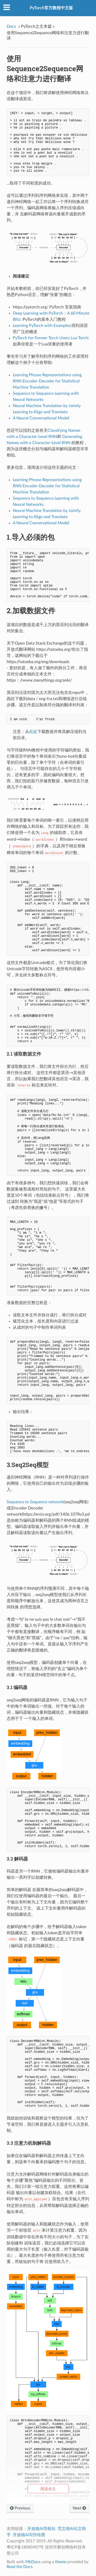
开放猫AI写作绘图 (29, 2535)
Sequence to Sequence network (35, 1502)
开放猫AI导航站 (41, 2529)
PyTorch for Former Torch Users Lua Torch (50, 338)
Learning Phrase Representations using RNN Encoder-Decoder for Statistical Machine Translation (47, 381)
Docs (11, 26)
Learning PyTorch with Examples (41, 326)
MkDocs (32, 2562)
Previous (20, 2508)
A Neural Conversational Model (41, 418)
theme (60, 2562)
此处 (33, 732)
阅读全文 (48, 2489)
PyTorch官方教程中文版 (51, 8)
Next (79, 2508)
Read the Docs (20, 2567)
